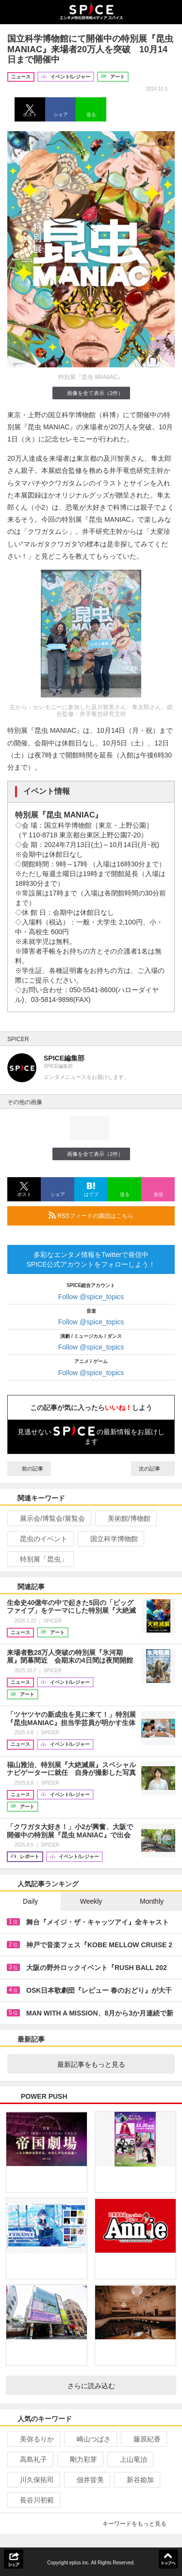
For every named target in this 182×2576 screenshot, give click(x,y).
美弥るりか (33, 2439)
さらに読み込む (118, 2386)
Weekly (91, 1901)
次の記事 (153, 1468)
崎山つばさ (89, 2439)
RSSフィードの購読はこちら (108, 1215)
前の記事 (29, 1468)
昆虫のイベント (39, 1539)
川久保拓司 (33, 2480)
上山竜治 (129, 2459)
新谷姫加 (136, 2480)
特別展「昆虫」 (39, 1559)
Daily (30, 1901)
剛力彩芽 (79, 2459)
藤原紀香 (143, 2439)
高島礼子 (29, 2459)
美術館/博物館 (124, 1518)
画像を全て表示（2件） (91, 393)
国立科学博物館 (110, 1539)
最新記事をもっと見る (112, 2064)
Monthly (152, 1901)
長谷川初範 (33, 2500)
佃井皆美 (86, 2480)
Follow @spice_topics (91, 1297)
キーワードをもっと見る (138, 2523)
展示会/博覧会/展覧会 (48, 1518)
